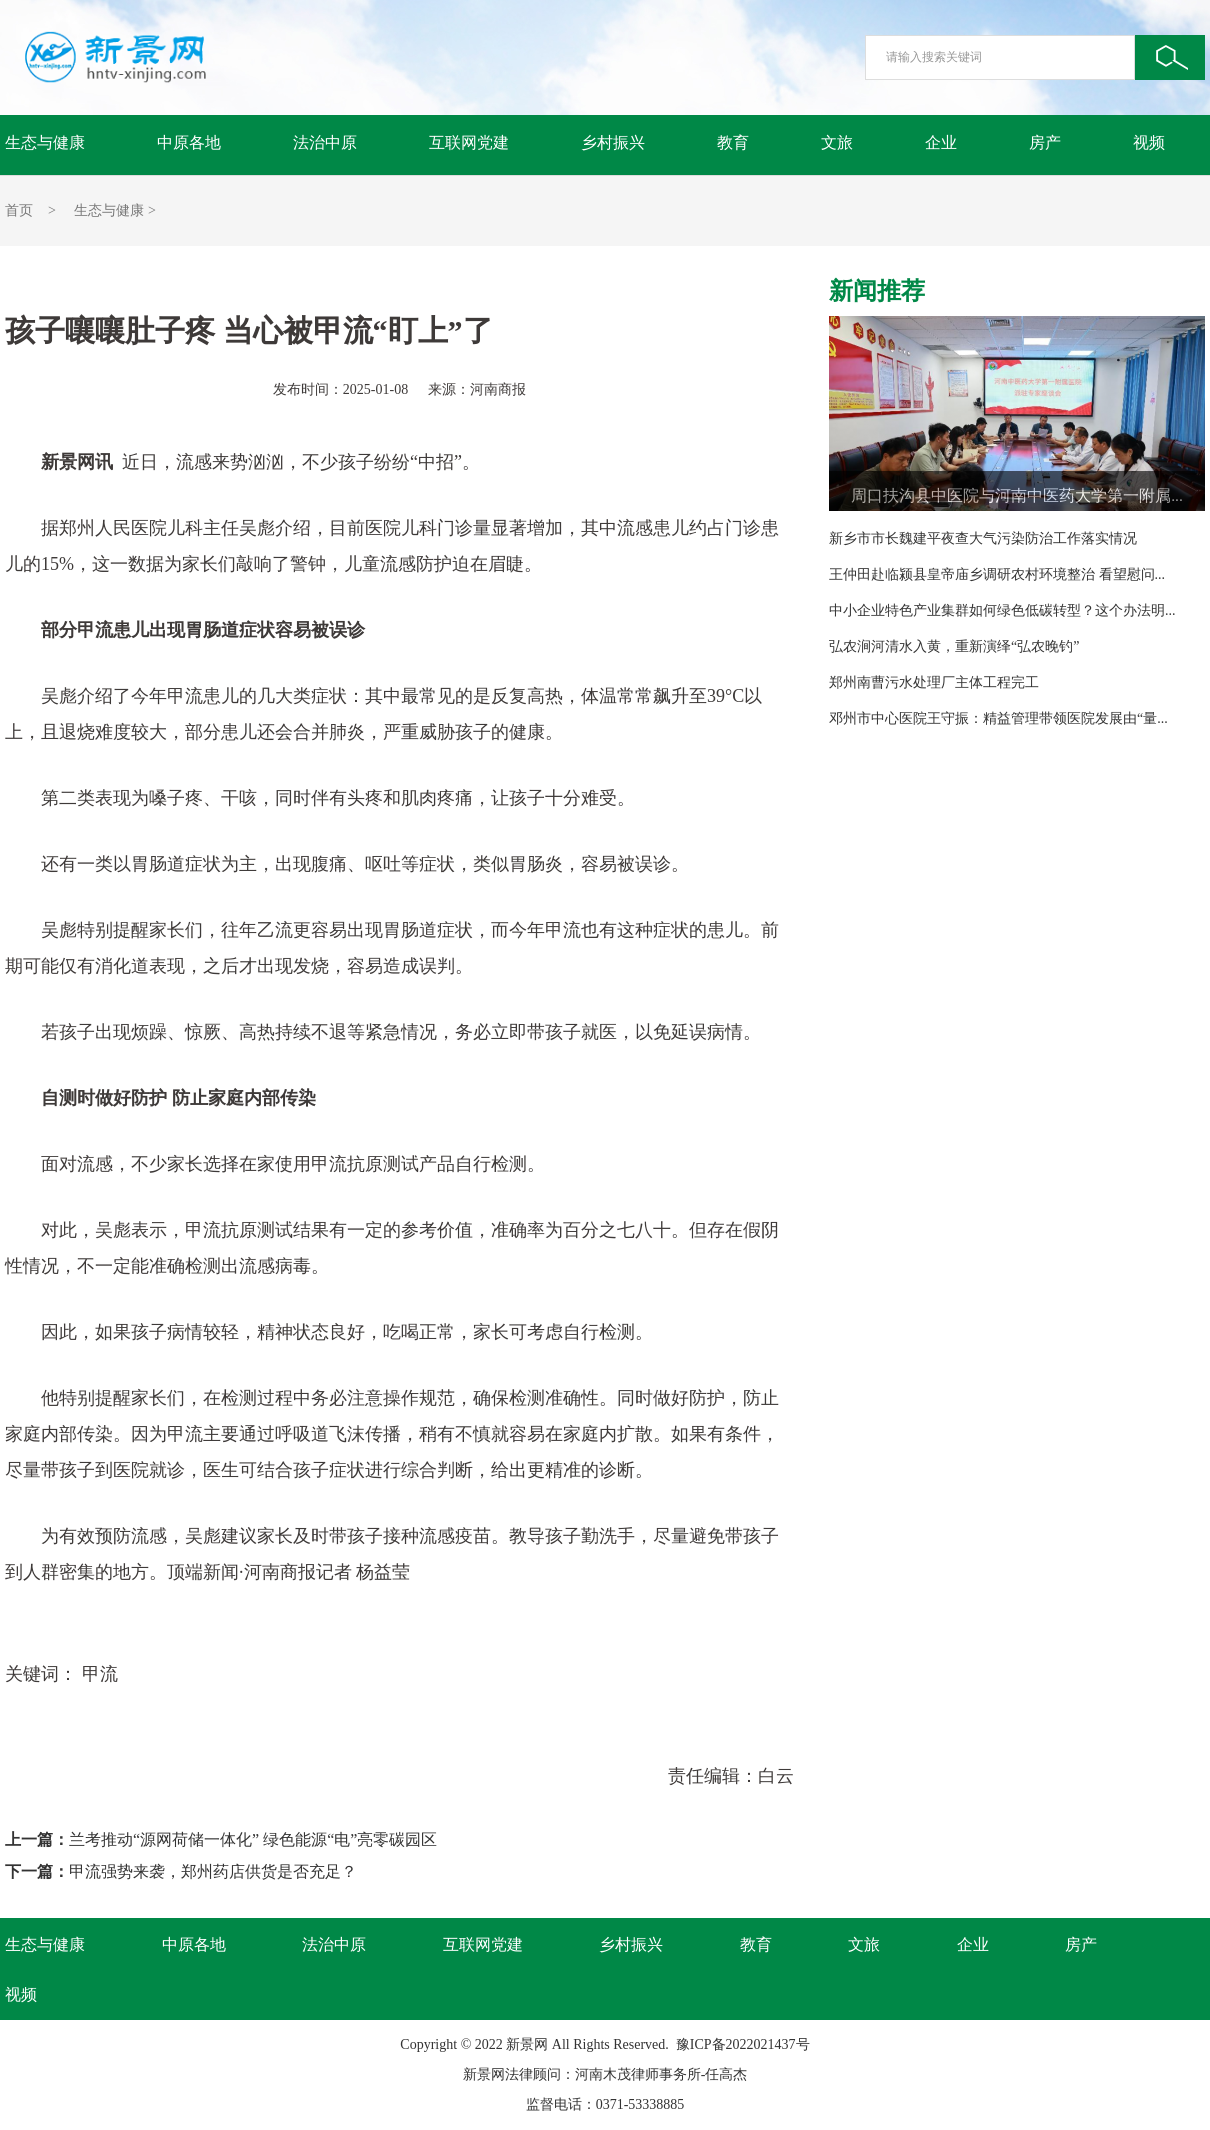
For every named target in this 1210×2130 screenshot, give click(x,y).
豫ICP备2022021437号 (743, 2044)
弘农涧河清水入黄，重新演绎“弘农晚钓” (954, 646)
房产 (1045, 142)
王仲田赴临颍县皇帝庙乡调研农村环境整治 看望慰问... (997, 574)
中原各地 (189, 142)
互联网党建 (469, 142)
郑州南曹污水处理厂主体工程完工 (934, 682)
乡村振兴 (613, 142)
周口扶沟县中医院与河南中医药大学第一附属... (1017, 495)
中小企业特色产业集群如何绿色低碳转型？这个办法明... (1002, 610)
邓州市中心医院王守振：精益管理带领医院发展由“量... (998, 718)
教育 (733, 142)
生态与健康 (45, 142)
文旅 (837, 142)
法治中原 (325, 142)
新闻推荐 (877, 291)
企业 (941, 142)
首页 (19, 210)
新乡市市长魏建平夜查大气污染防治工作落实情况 (983, 538)
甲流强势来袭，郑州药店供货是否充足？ (213, 1871)
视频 (1149, 142)
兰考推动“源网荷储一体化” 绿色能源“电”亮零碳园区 (253, 1839)
